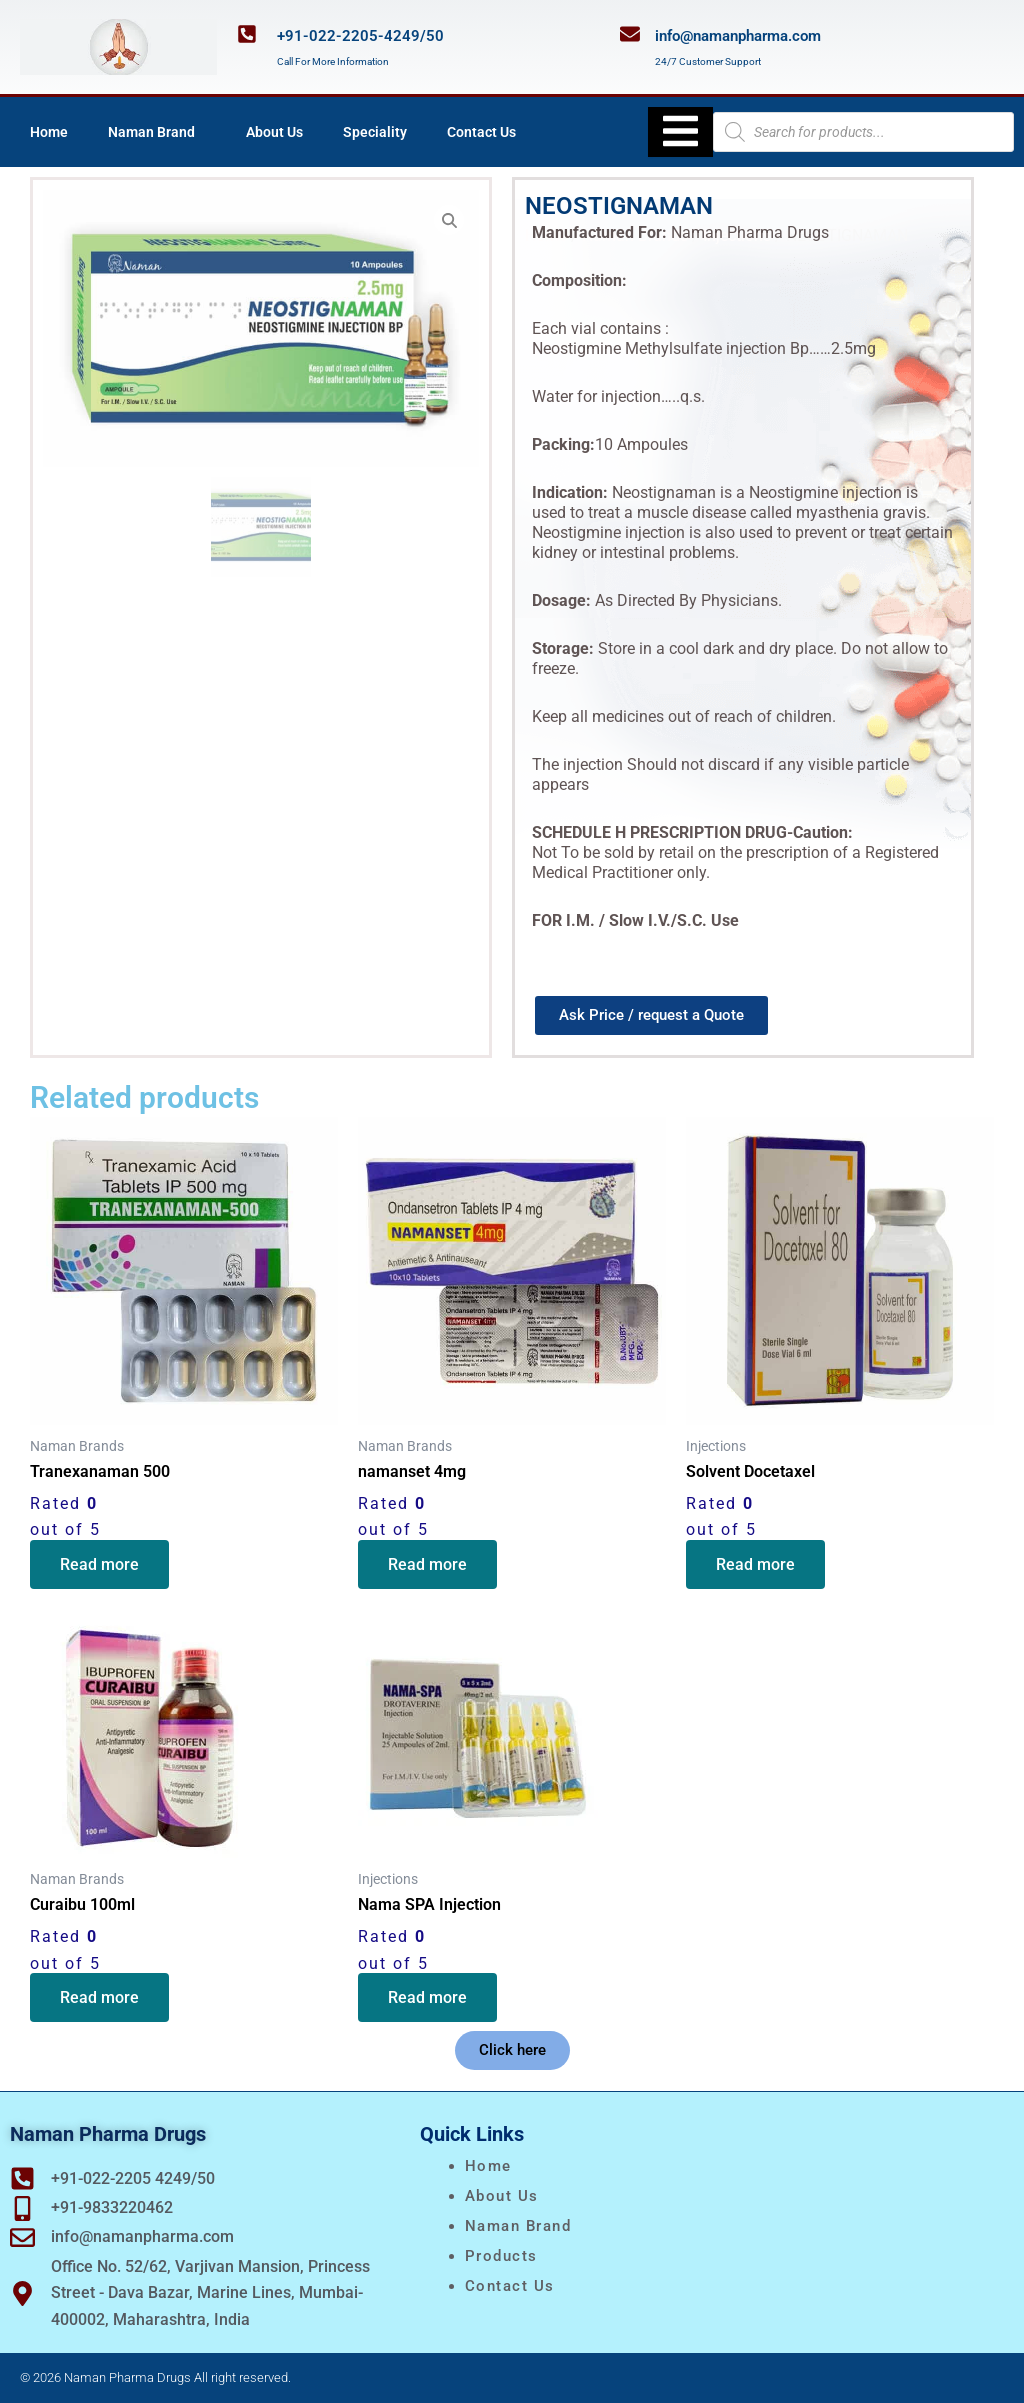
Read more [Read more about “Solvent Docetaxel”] (755, 1564)
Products (501, 2256)
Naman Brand (157, 132)
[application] (203, 132)
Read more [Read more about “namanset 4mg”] (427, 1564)
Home (49, 132)
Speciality (375, 132)
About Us (274, 132)
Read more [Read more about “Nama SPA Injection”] (427, 1997)
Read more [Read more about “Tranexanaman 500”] (99, 1564)
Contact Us (481, 132)
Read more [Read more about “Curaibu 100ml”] (99, 1997)
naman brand (518, 2226)
